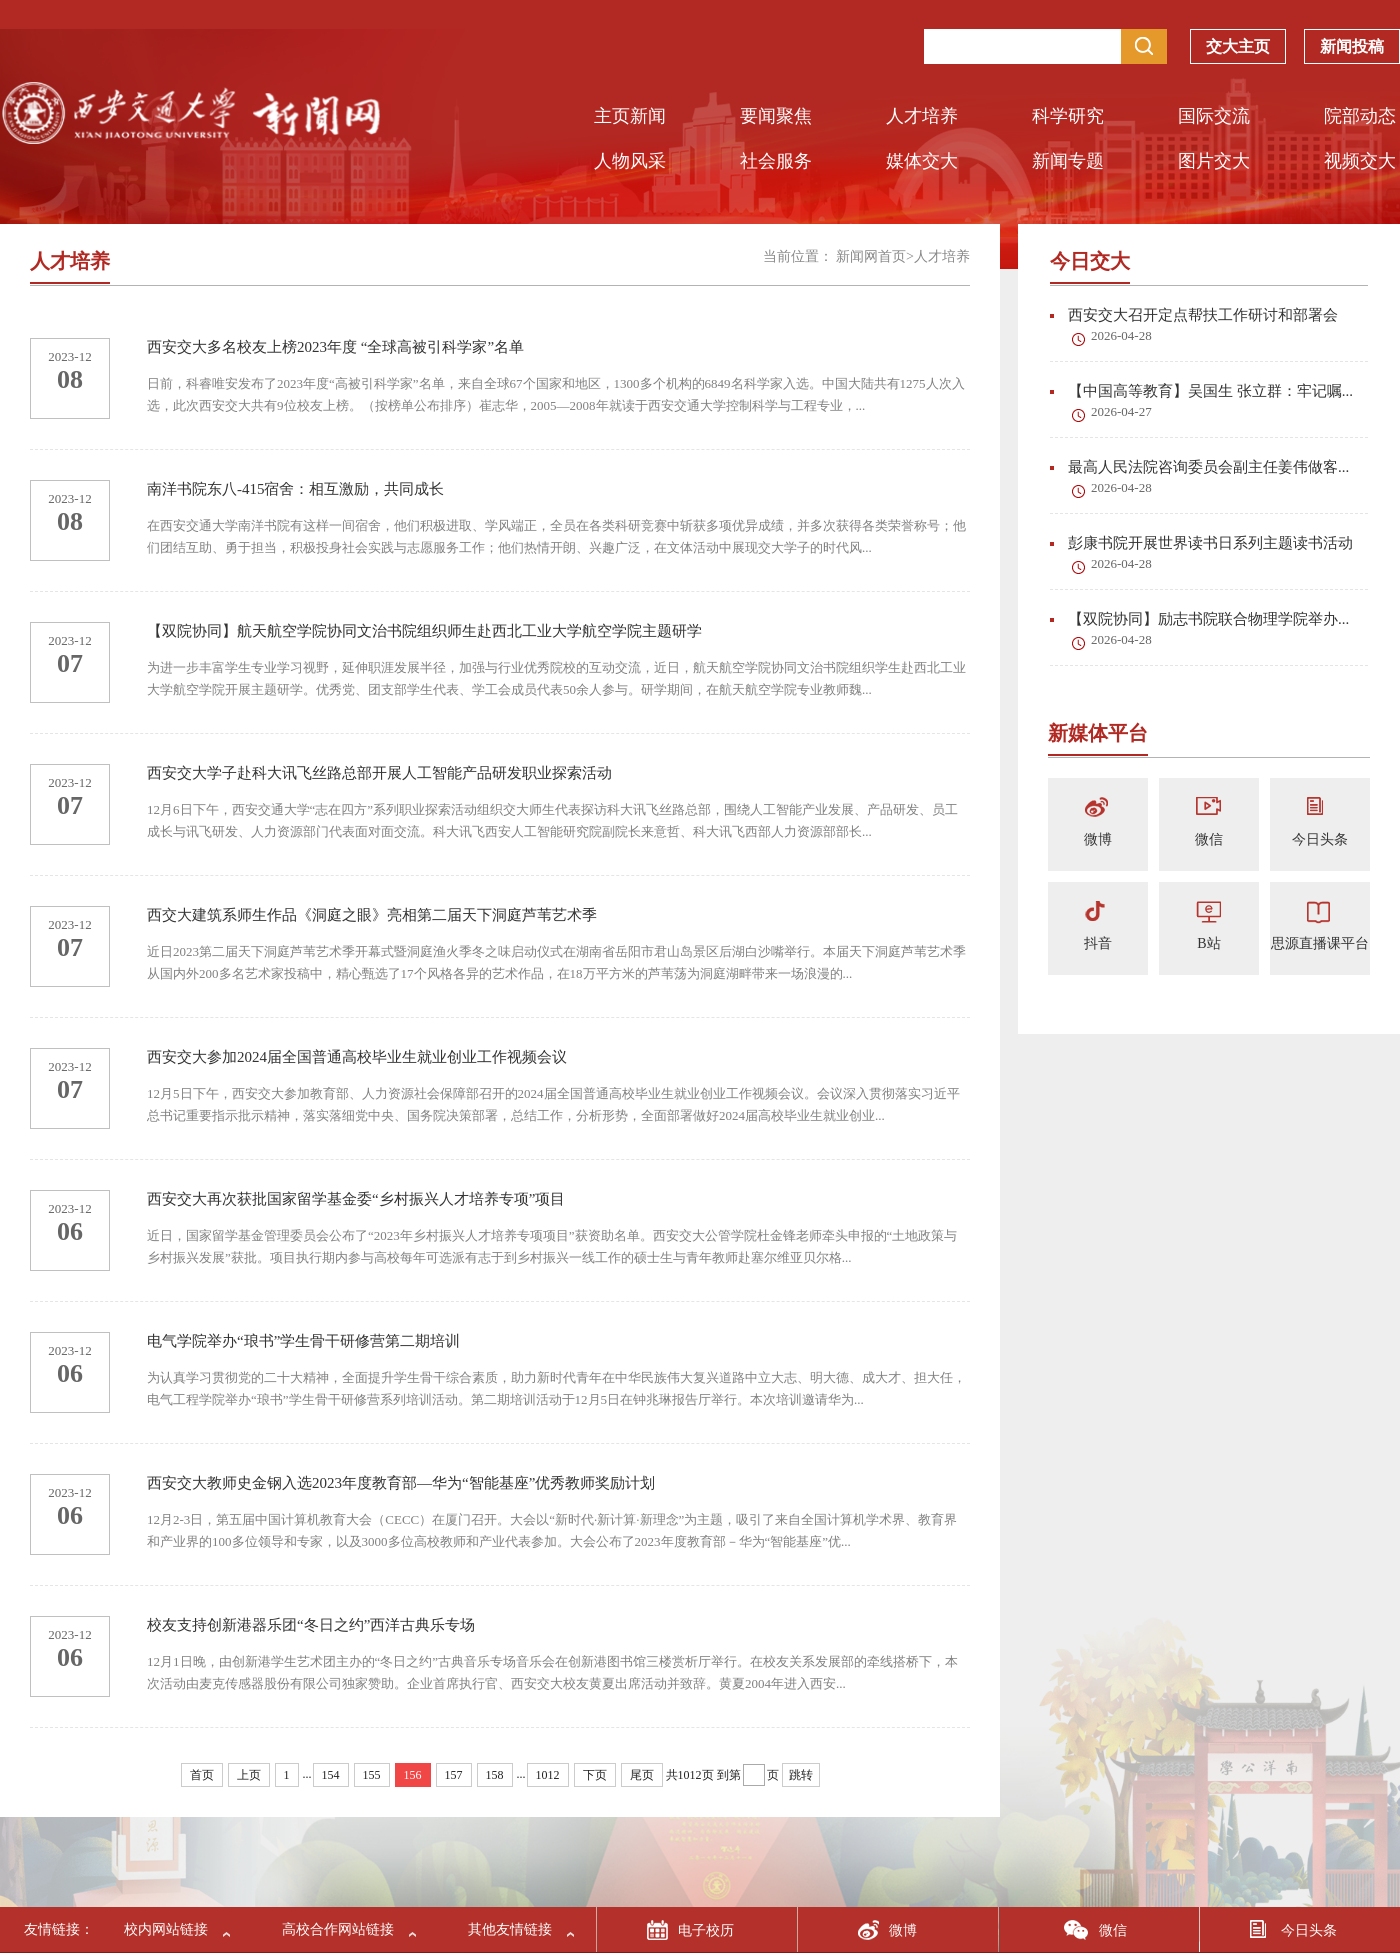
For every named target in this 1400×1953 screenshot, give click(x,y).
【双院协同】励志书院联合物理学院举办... (1199, 619)
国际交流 (1214, 116)
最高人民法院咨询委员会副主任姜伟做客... (1199, 467)
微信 (1209, 839)
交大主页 (1238, 51)
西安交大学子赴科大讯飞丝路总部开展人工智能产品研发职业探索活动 (379, 773)
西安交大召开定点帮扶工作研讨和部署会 (1194, 315)
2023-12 (69, 356)
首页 (202, 1775)
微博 (1098, 839)
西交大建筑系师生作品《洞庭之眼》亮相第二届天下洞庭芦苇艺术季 (372, 915)
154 (331, 1775)
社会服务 (776, 161)
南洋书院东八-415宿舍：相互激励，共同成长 (296, 489)
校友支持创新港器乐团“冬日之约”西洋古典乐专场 (311, 1625)
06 (70, 1231)
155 (372, 1775)
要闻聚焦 (776, 116)
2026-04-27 (1121, 411)
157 (454, 1775)
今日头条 (1320, 839)
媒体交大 (922, 161)
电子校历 (706, 1930)
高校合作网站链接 (338, 1929)
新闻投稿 (1352, 51)
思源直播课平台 (1320, 943)
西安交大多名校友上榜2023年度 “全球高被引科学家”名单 (335, 347)
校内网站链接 (166, 1929)
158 (495, 1775)
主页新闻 (630, 116)
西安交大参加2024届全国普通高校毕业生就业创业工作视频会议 (357, 1057)
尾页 (642, 1775)
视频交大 (1360, 161)
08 (70, 379)
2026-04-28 (1121, 335)
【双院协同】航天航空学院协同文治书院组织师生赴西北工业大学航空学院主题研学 (424, 631)
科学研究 (1068, 116)
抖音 (1098, 943)
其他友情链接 (510, 1929)
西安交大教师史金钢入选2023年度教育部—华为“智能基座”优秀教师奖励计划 (401, 1483)
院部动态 (1360, 116)
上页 (249, 1775)
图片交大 (1214, 161)
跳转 (801, 1775)
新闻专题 (1068, 161)
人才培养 (922, 116)
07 (70, 663)
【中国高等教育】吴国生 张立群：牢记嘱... (1201, 391)
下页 (595, 1775)
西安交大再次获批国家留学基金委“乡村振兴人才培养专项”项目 (356, 1199)
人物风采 (630, 161)
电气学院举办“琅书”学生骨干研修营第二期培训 (303, 1341)
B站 (1208, 943)
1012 (548, 1775)
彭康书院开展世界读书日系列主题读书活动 (1201, 543)
